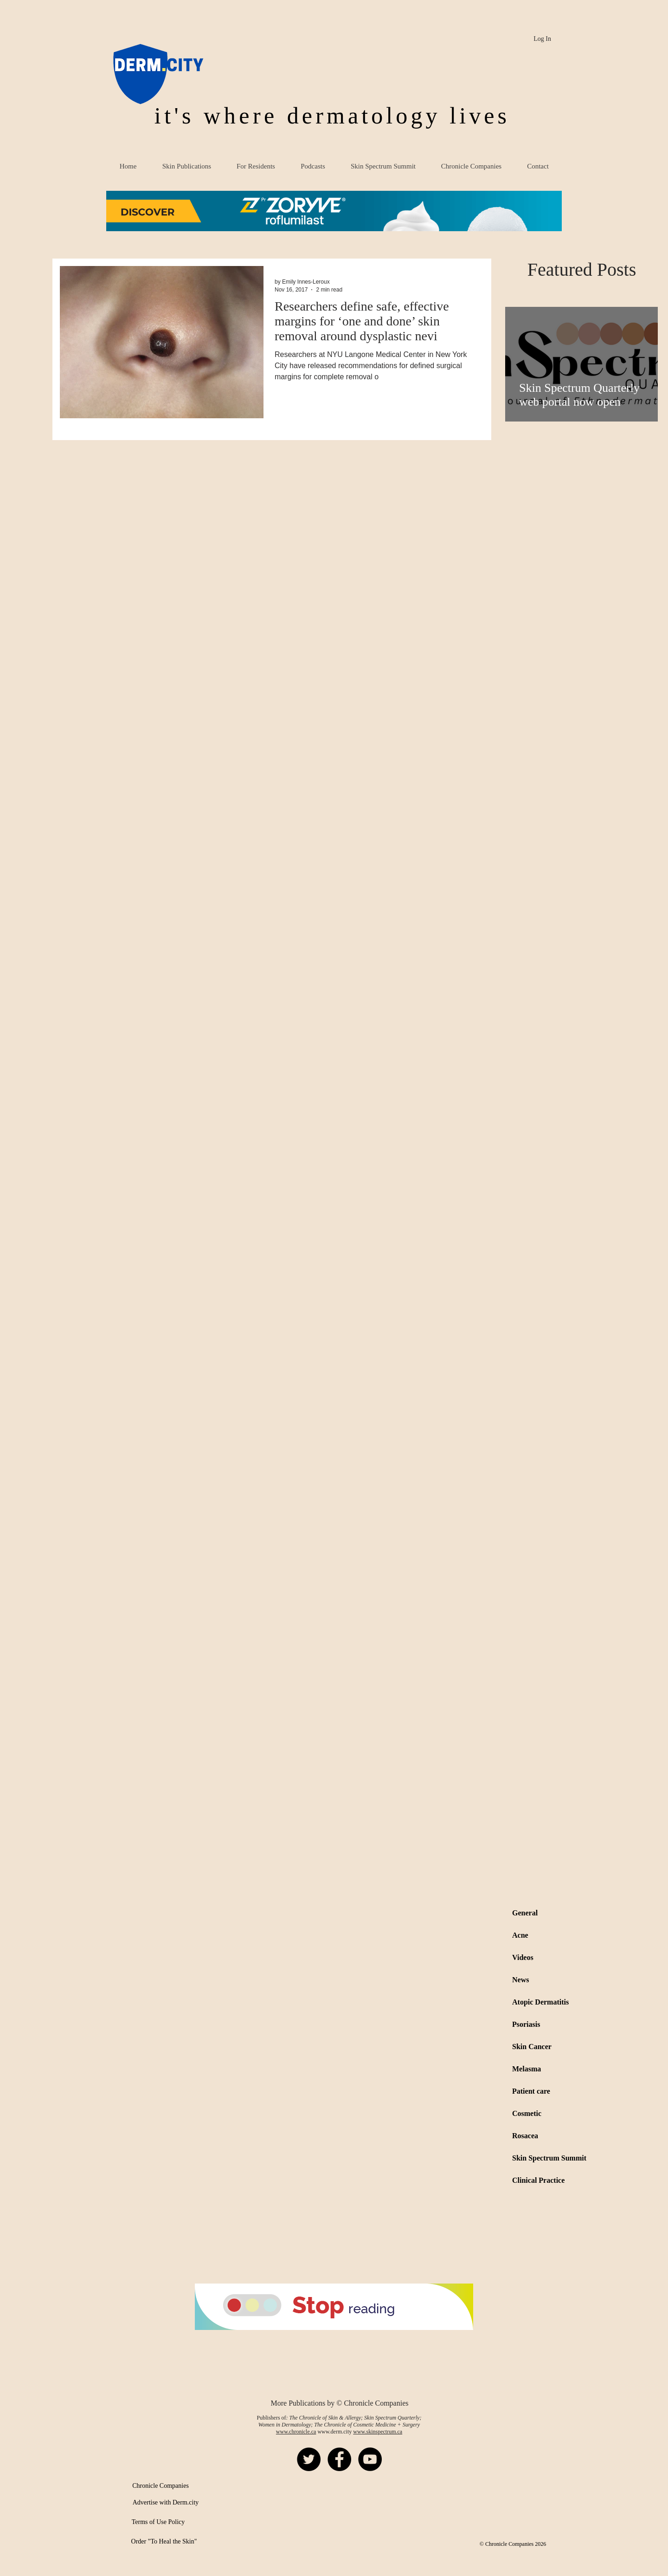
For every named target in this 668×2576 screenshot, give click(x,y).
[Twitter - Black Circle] (309, 2459)
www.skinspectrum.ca (377, 2431)
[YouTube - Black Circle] (370, 2459)
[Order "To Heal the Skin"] (164, 2541)
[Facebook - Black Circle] (339, 2459)
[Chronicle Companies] (160, 2486)
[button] (334, 211)
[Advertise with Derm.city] (166, 2502)
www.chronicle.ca (296, 2431)
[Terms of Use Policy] (158, 2522)
